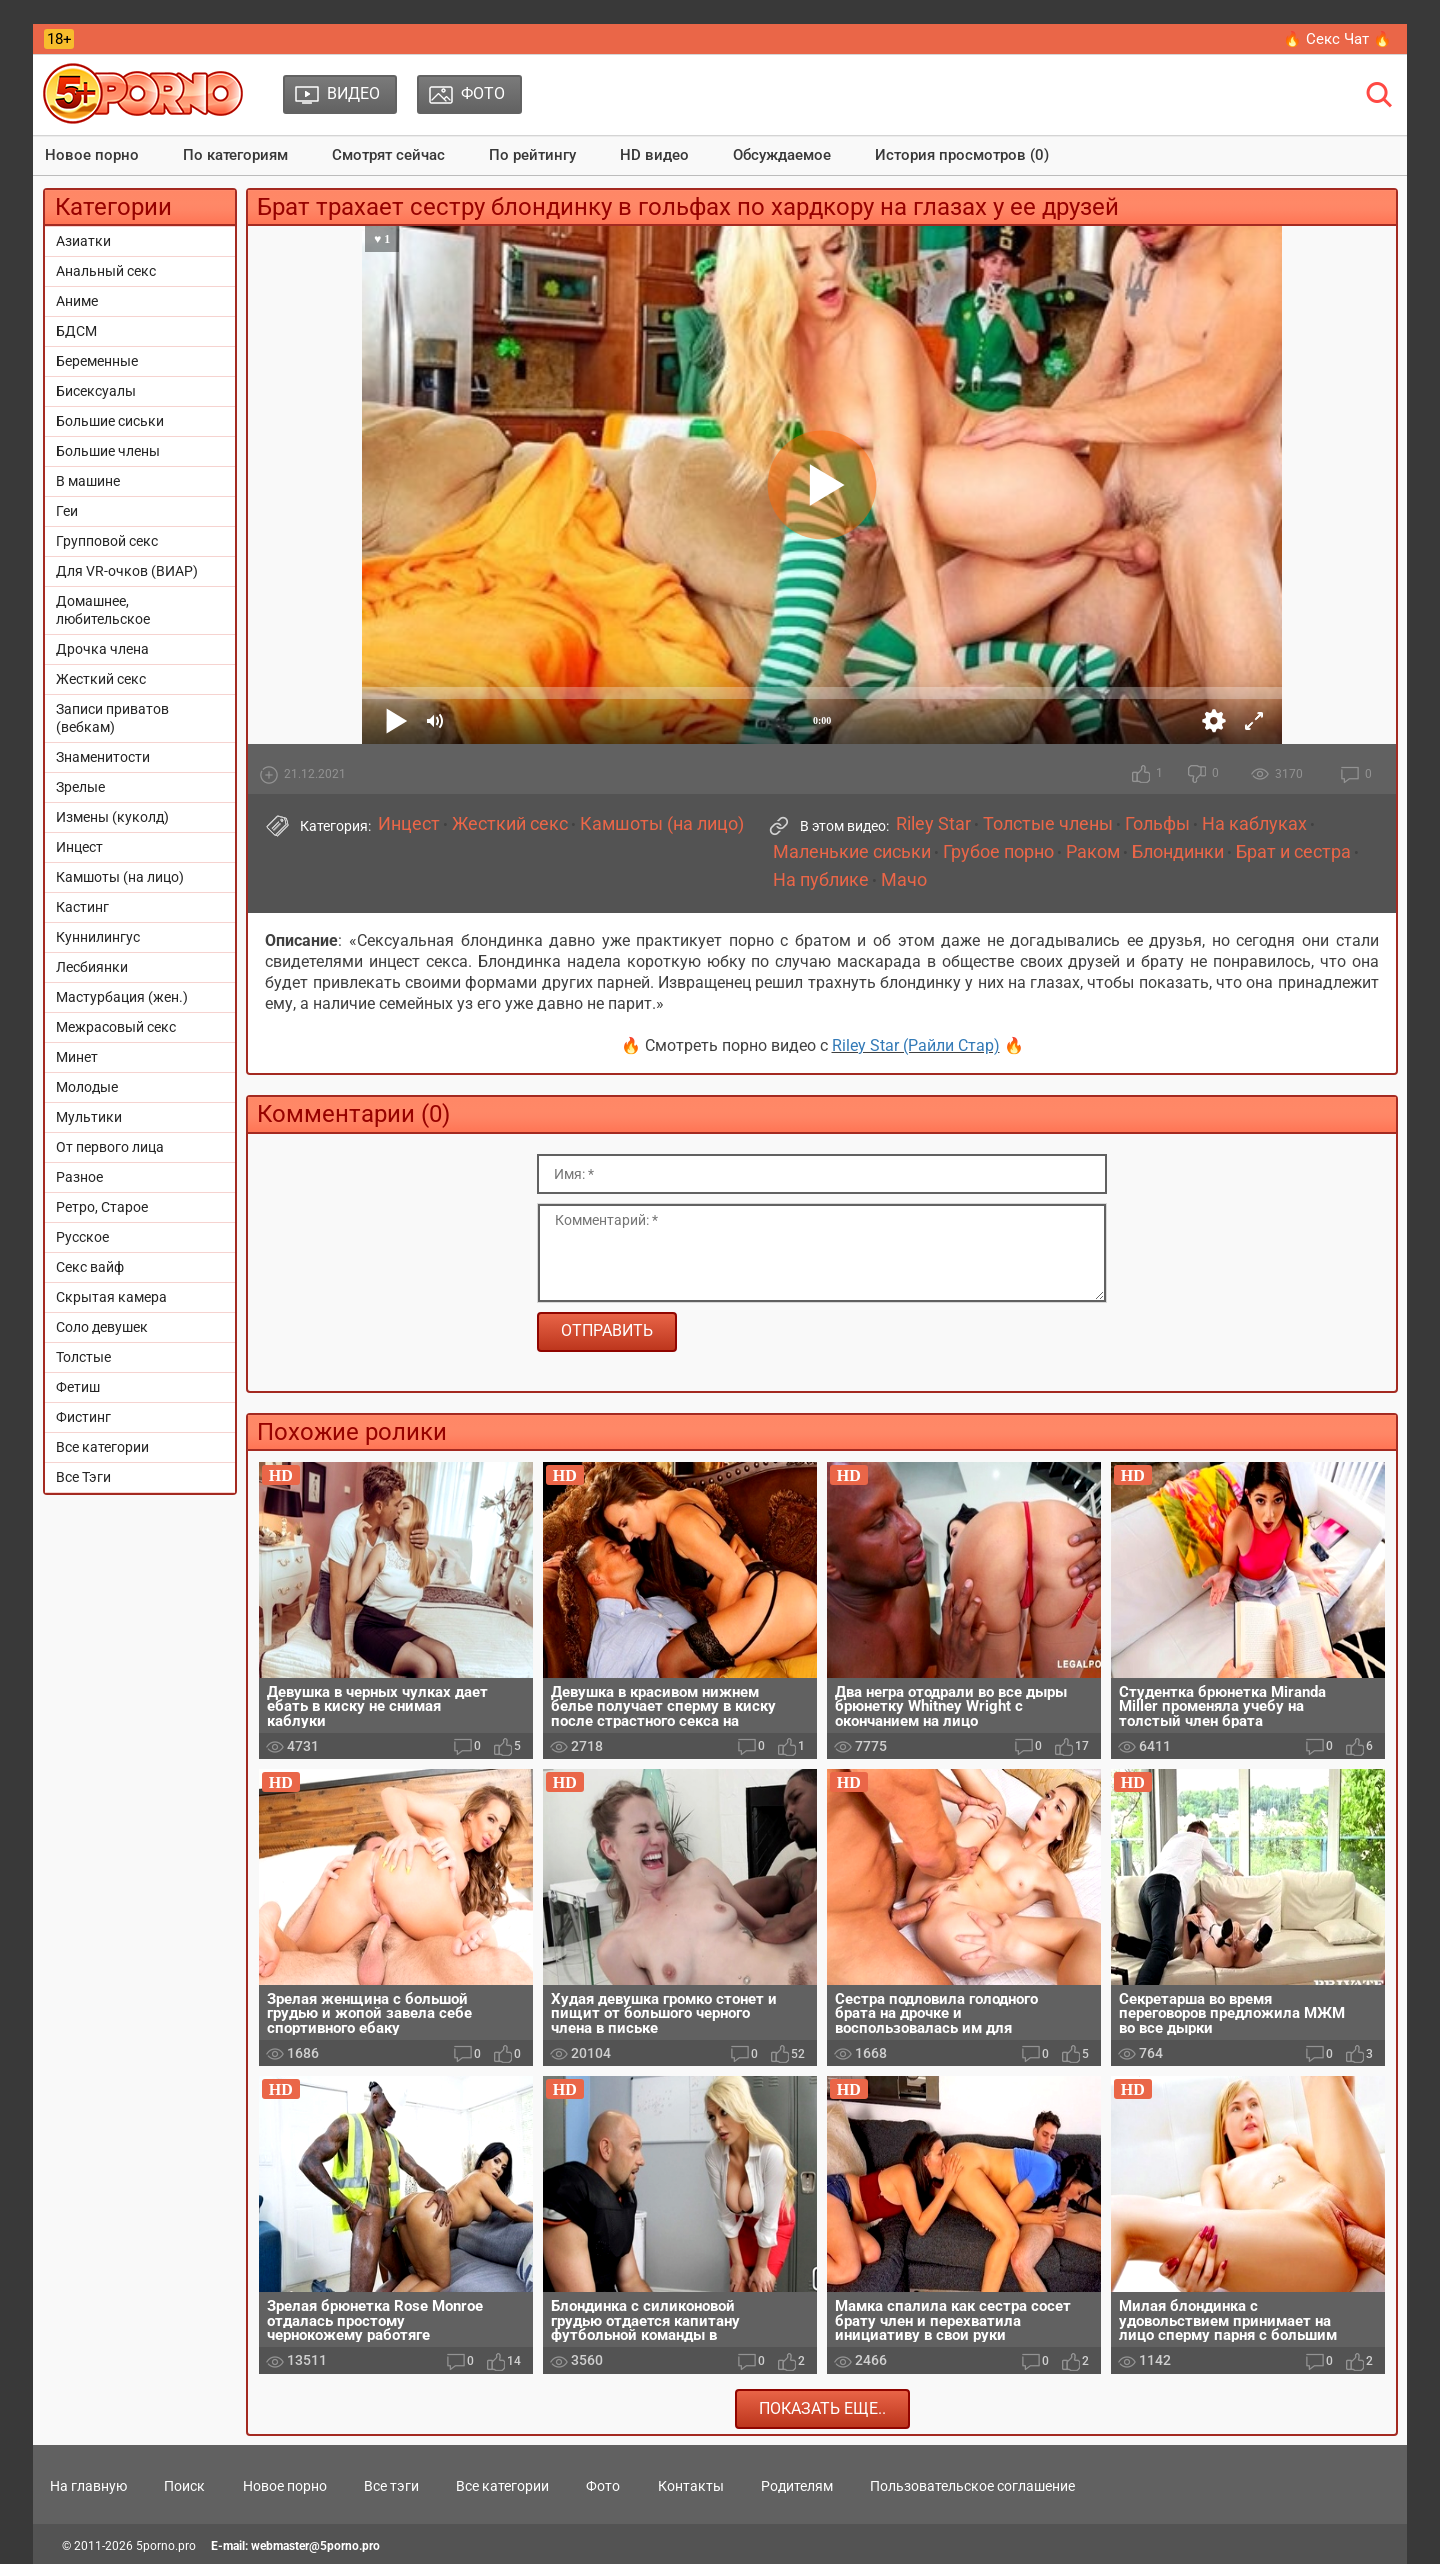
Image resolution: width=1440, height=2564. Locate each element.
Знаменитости (103, 757)
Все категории (102, 1447)
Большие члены (108, 451)
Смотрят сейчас (388, 155)
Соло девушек (102, 1327)
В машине (88, 481)
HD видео (654, 155)
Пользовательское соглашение (972, 2486)
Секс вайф (90, 1267)
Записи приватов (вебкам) (112, 718)
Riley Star (933, 824)
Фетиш (78, 1387)
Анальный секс (106, 271)
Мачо (904, 880)
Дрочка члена (102, 649)
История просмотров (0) (962, 155)
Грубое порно (998, 852)
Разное (79, 1177)
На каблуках (1254, 824)
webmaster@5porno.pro (315, 2546)
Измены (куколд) (112, 817)
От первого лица (110, 1147)
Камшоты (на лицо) (120, 877)
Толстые (83, 1357)
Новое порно (92, 155)
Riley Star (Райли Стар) (916, 1045)
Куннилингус (98, 937)
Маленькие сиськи (852, 852)
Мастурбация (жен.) (122, 997)
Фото (603, 2486)
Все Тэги (83, 1477)
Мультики (89, 1117)
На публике (821, 880)
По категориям (235, 155)
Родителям (797, 2486)
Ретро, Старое (102, 1207)
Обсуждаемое (782, 155)
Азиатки (83, 241)
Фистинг (83, 1417)
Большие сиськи (110, 421)
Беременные (97, 361)
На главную (88, 2486)
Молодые (87, 1087)
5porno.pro (166, 2546)
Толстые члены (1048, 824)
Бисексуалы (96, 391)
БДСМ (76, 331)
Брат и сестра (1293, 852)
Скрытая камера (111, 1297)
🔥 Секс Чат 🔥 (1337, 39)
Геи (67, 511)
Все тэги (391, 2486)
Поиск (184, 2486)
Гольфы (1157, 824)
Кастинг (82, 907)
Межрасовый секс (116, 1027)
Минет (77, 1057)
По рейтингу (532, 155)
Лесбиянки (92, 967)
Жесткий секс (101, 679)
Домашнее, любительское (103, 610)
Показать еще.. (822, 2408)
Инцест (79, 847)
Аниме (77, 301)
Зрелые (80, 787)
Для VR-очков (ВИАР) (127, 571)
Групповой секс (107, 541)
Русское (82, 1237)
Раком (1093, 852)
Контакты (691, 2486)
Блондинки (1178, 852)
